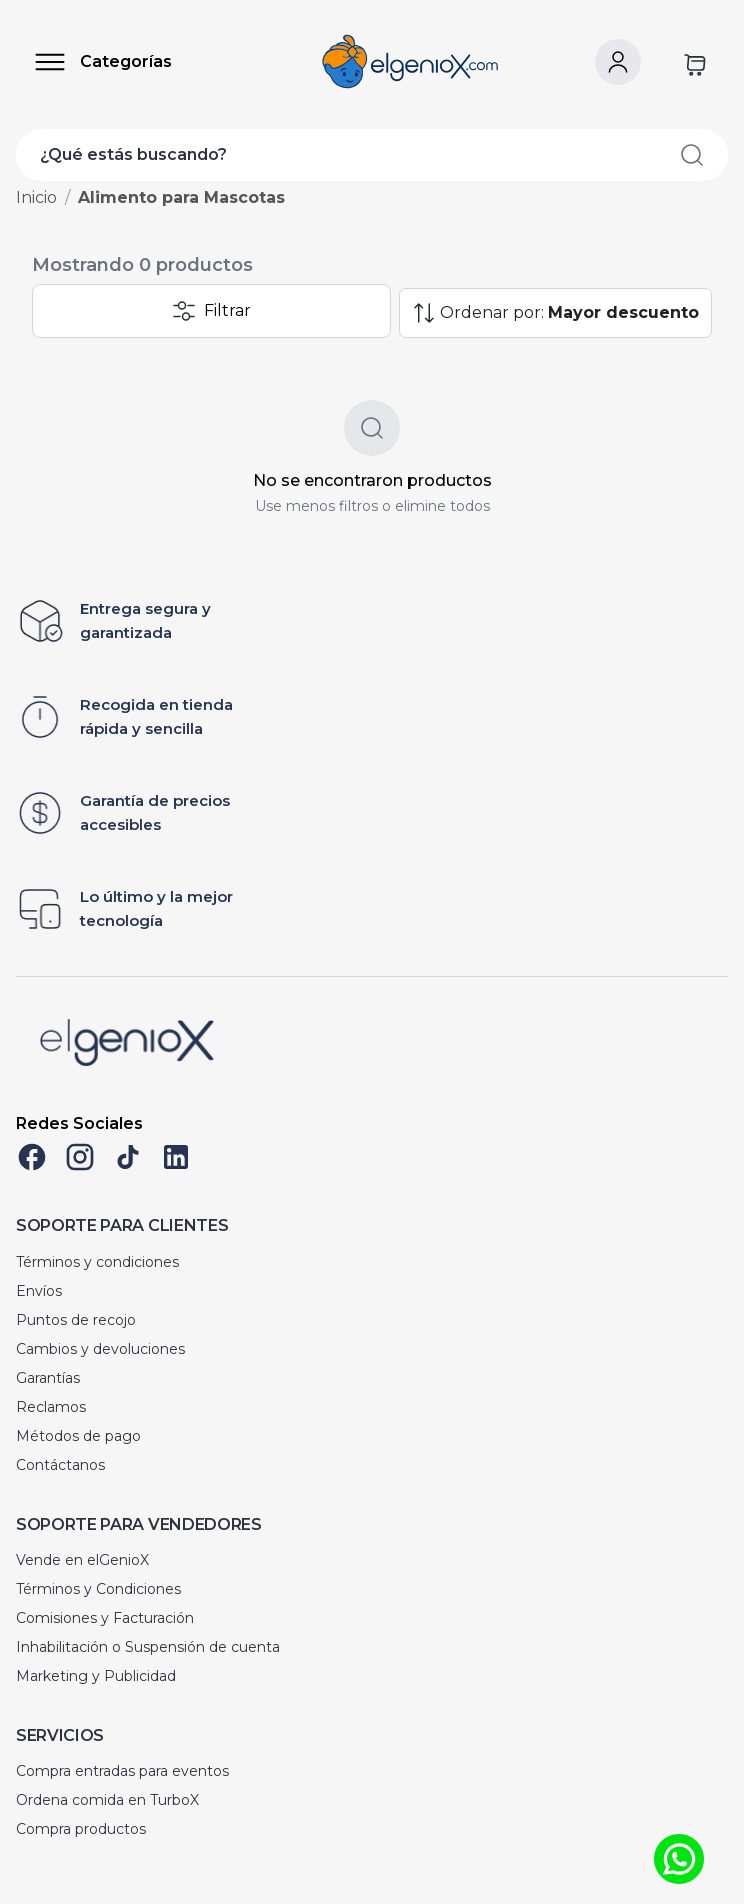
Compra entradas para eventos (122, 1771)
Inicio (36, 198)
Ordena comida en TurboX (107, 1800)
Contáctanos (60, 1465)
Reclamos (51, 1407)
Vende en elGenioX (82, 1560)
